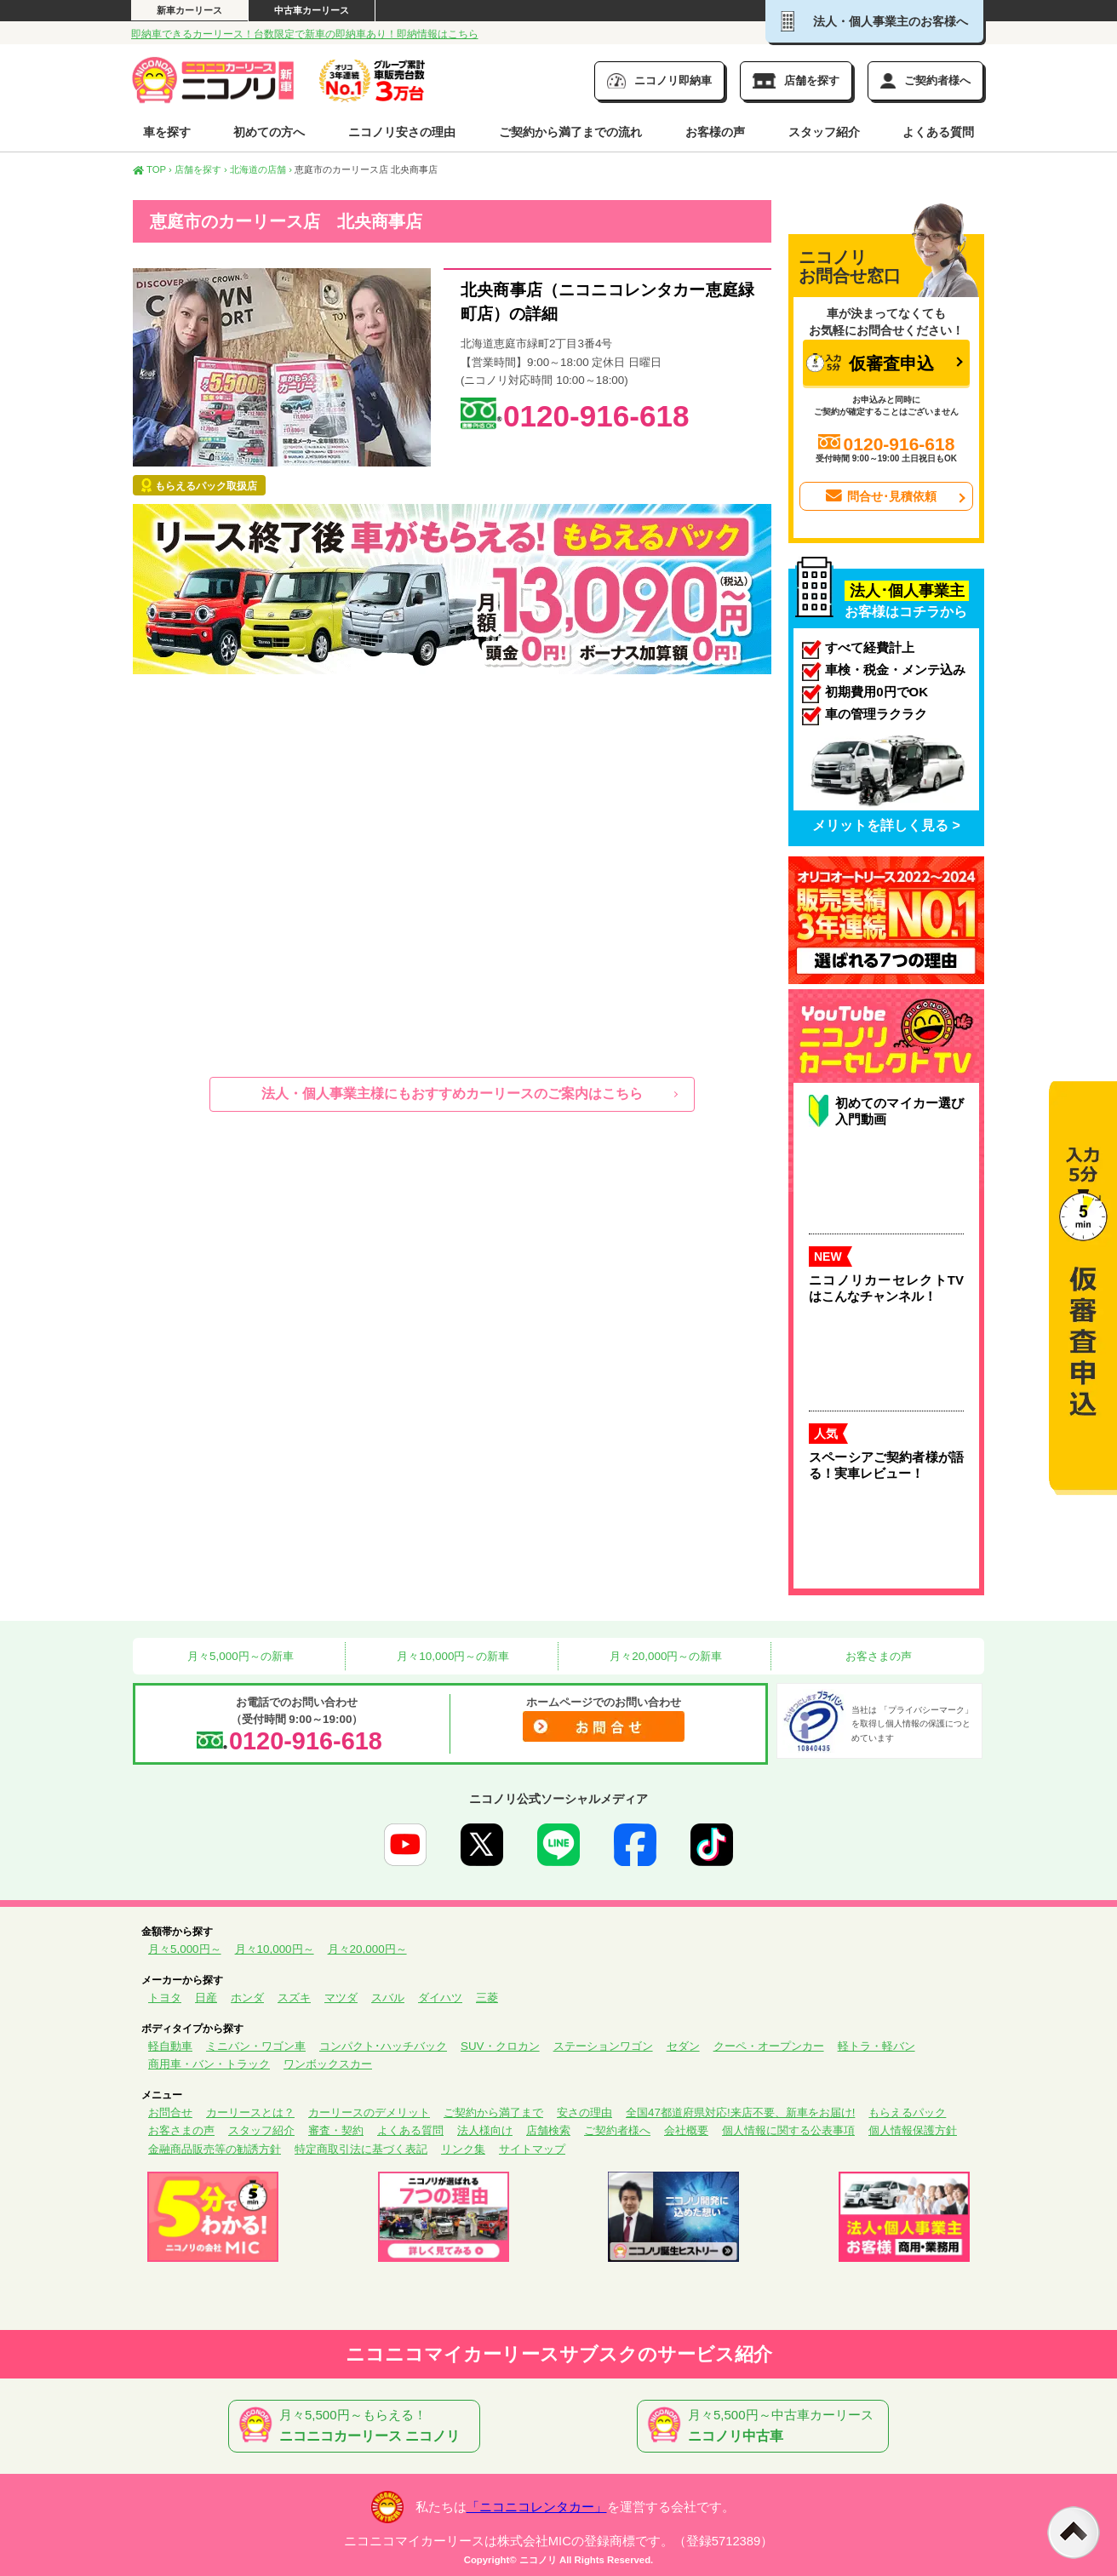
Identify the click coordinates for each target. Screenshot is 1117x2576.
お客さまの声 (878, 1656)
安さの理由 (584, 2112)
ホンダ (247, 1997)
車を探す (167, 132)
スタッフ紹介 (824, 132)
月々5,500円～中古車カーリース (766, 2426)
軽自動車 (170, 2046)
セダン (683, 2046)
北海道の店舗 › (261, 169)
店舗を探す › (201, 169)
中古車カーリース (311, 10)
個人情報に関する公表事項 (788, 2130)
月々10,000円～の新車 (452, 1656)
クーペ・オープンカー (768, 2046)
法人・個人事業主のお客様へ (874, 21)
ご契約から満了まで (493, 2112)
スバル (387, 1997)
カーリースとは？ (250, 2112)
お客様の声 (715, 132)
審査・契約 (336, 2130)
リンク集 (463, 2149)
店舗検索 (548, 2130)
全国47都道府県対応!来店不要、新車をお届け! (740, 2112)
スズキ (294, 1997)
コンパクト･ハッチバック (383, 2046)
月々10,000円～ (274, 1949)
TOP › (152, 169)
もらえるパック (907, 2112)
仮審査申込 (870, 363)
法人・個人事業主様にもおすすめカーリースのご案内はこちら (452, 1093)
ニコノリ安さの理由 (401, 132)
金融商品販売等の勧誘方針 (214, 2149)
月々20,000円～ (367, 1949)
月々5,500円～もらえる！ (357, 2426)
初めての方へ (269, 132)
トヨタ (164, 1997)
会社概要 (686, 2130)
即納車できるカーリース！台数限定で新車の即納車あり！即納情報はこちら (304, 34)
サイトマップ (532, 2149)
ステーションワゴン (603, 2046)
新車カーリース (189, 10)
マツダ (341, 1997)
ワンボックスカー (328, 2064)
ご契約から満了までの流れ (570, 132)
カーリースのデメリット (369, 2112)
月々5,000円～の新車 (238, 1656)
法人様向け (485, 2130)
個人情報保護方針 (912, 2130)
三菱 (487, 1997)
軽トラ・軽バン (876, 2046)
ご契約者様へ (617, 2130)
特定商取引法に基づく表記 (361, 2149)
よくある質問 (938, 132)
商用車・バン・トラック (209, 2064)
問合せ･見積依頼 (880, 496)
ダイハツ (440, 1997)
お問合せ (170, 2112)
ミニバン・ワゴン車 (256, 2046)
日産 (206, 1997)
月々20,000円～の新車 (665, 1656)
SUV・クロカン (500, 2046)
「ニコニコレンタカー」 (537, 2507)
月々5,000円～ (184, 1949)
